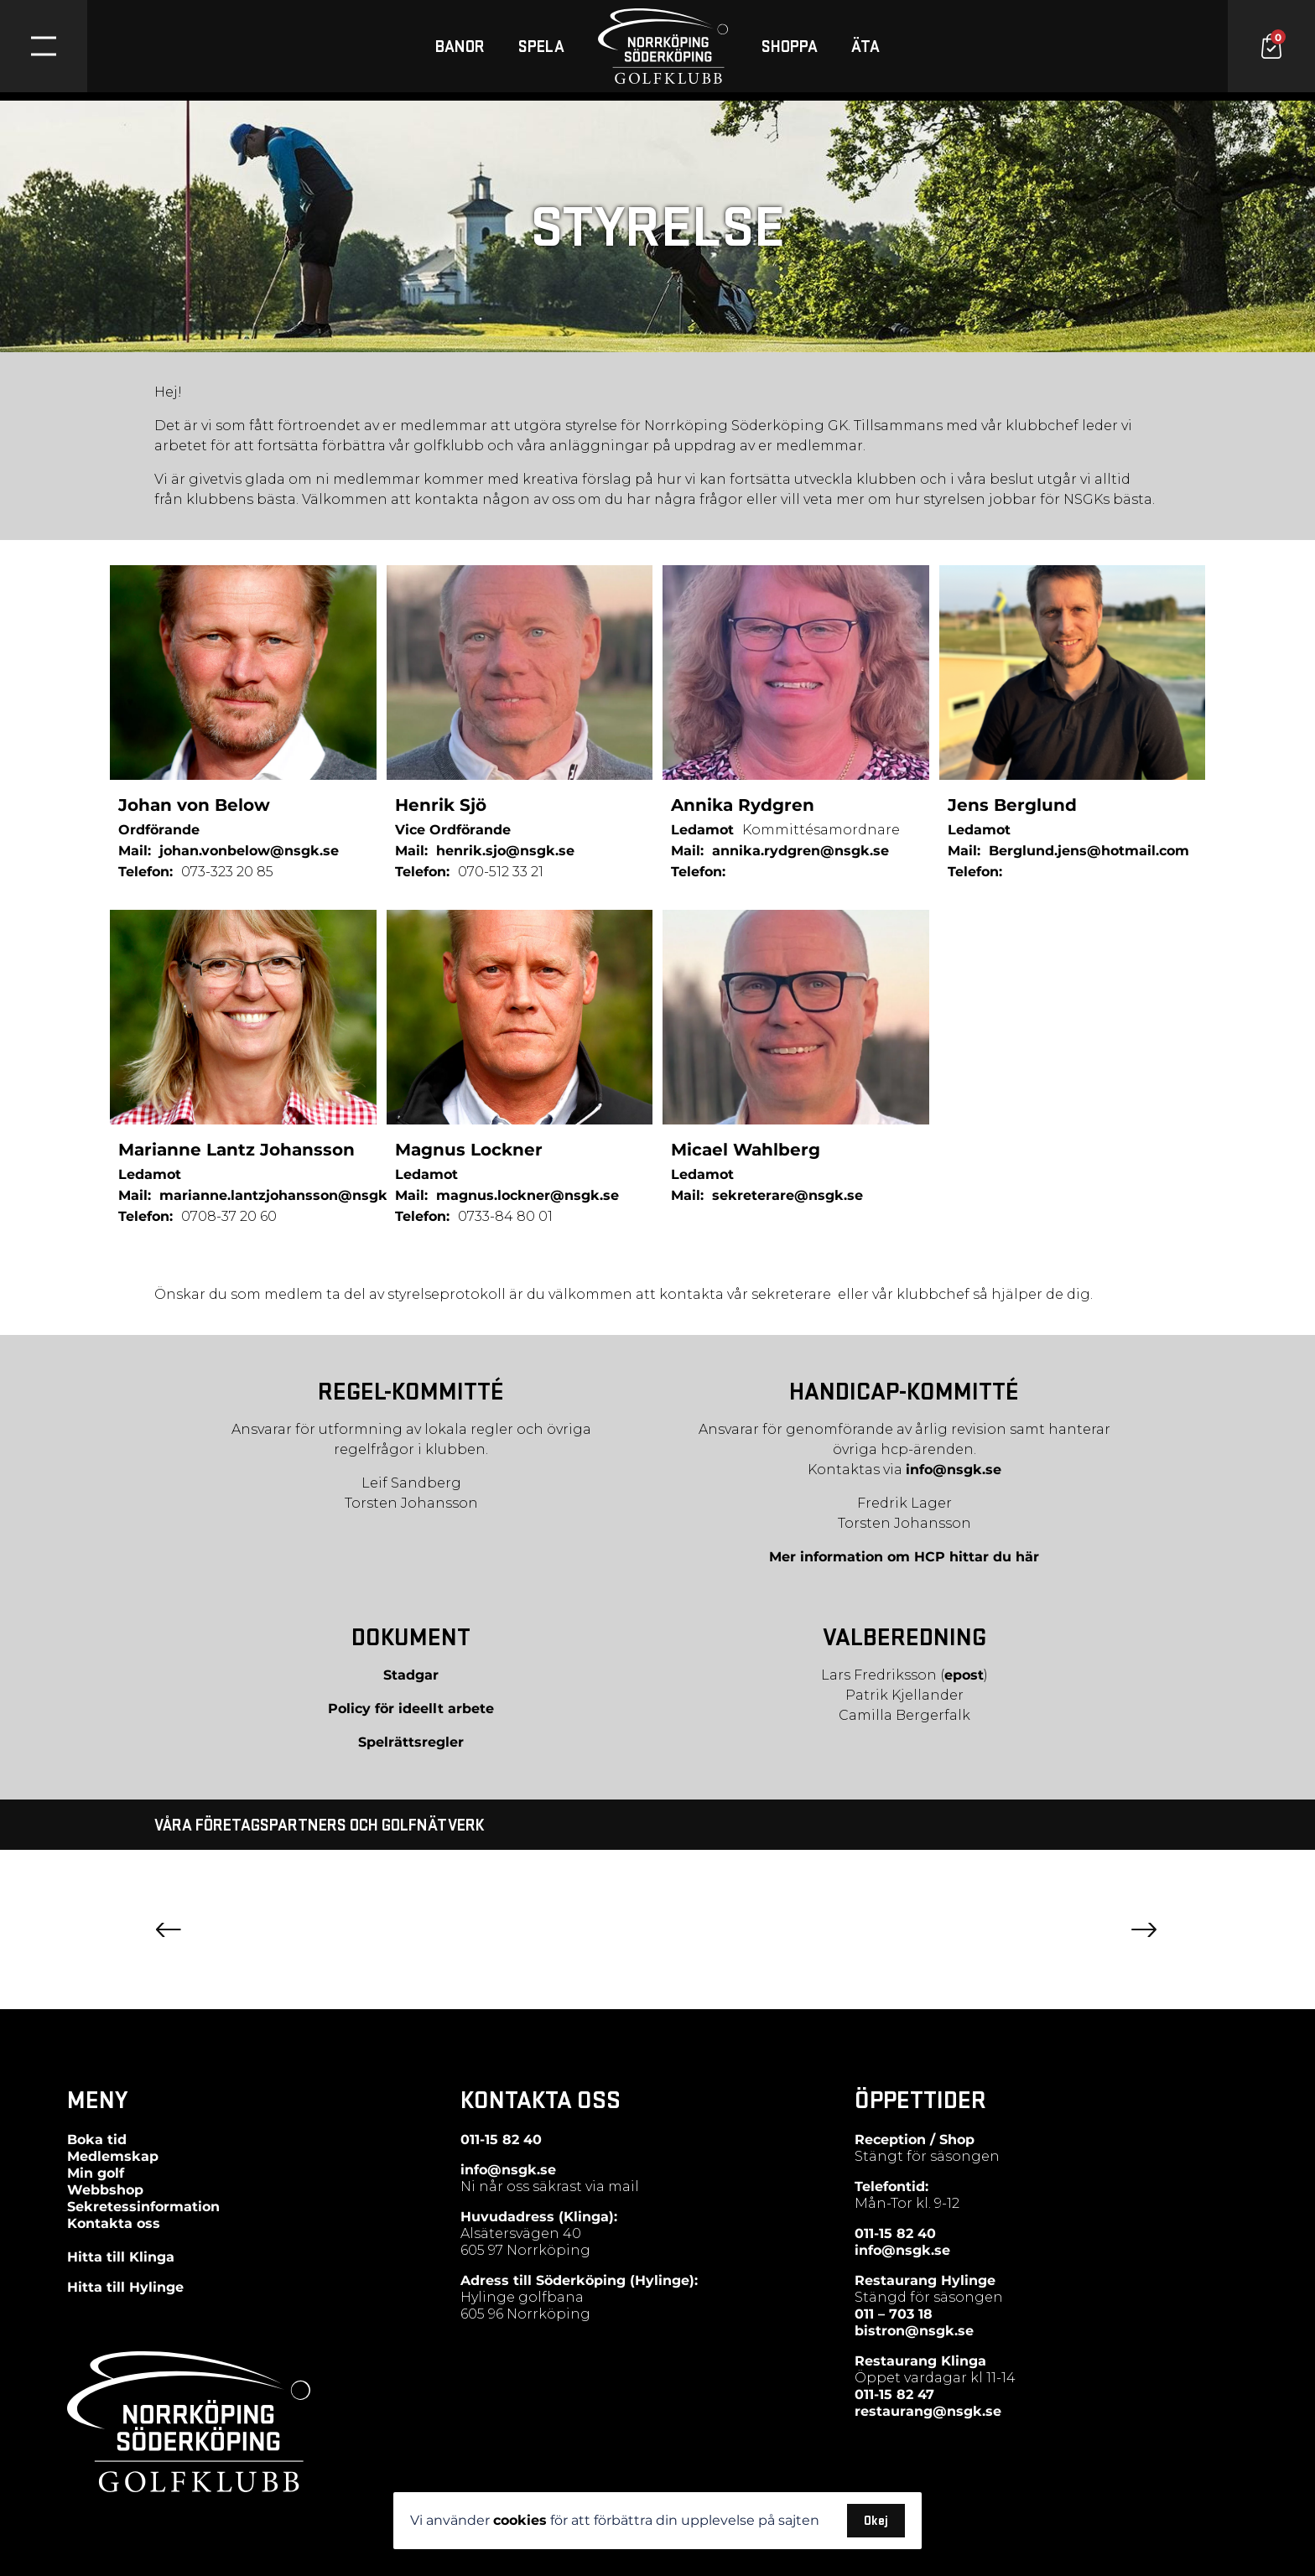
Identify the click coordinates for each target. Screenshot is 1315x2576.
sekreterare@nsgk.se (787, 1195)
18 (923, 2314)
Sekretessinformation (143, 2207)
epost (964, 1675)
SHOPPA (789, 50)
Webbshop (105, 2190)
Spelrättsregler (411, 1742)
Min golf (95, 2173)
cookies (520, 2520)
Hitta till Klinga (120, 2257)
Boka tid (97, 2140)
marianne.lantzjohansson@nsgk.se (283, 1195)
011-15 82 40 (501, 2140)
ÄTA (865, 50)
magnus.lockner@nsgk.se (527, 1195)
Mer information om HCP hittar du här (904, 1557)
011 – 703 (884, 2314)
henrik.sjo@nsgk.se (505, 851)
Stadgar (411, 1675)
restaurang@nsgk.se (928, 2411)
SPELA (541, 50)
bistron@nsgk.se (914, 2331)
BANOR (460, 50)
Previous (168, 1930)
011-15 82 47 (894, 2394)
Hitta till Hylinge (125, 2287)
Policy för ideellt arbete (411, 1708)
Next (1144, 1930)
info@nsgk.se (953, 1470)
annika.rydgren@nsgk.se (800, 851)
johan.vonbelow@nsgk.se (249, 851)
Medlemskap (113, 2156)
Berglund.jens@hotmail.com (1089, 851)
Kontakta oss (113, 2223)
